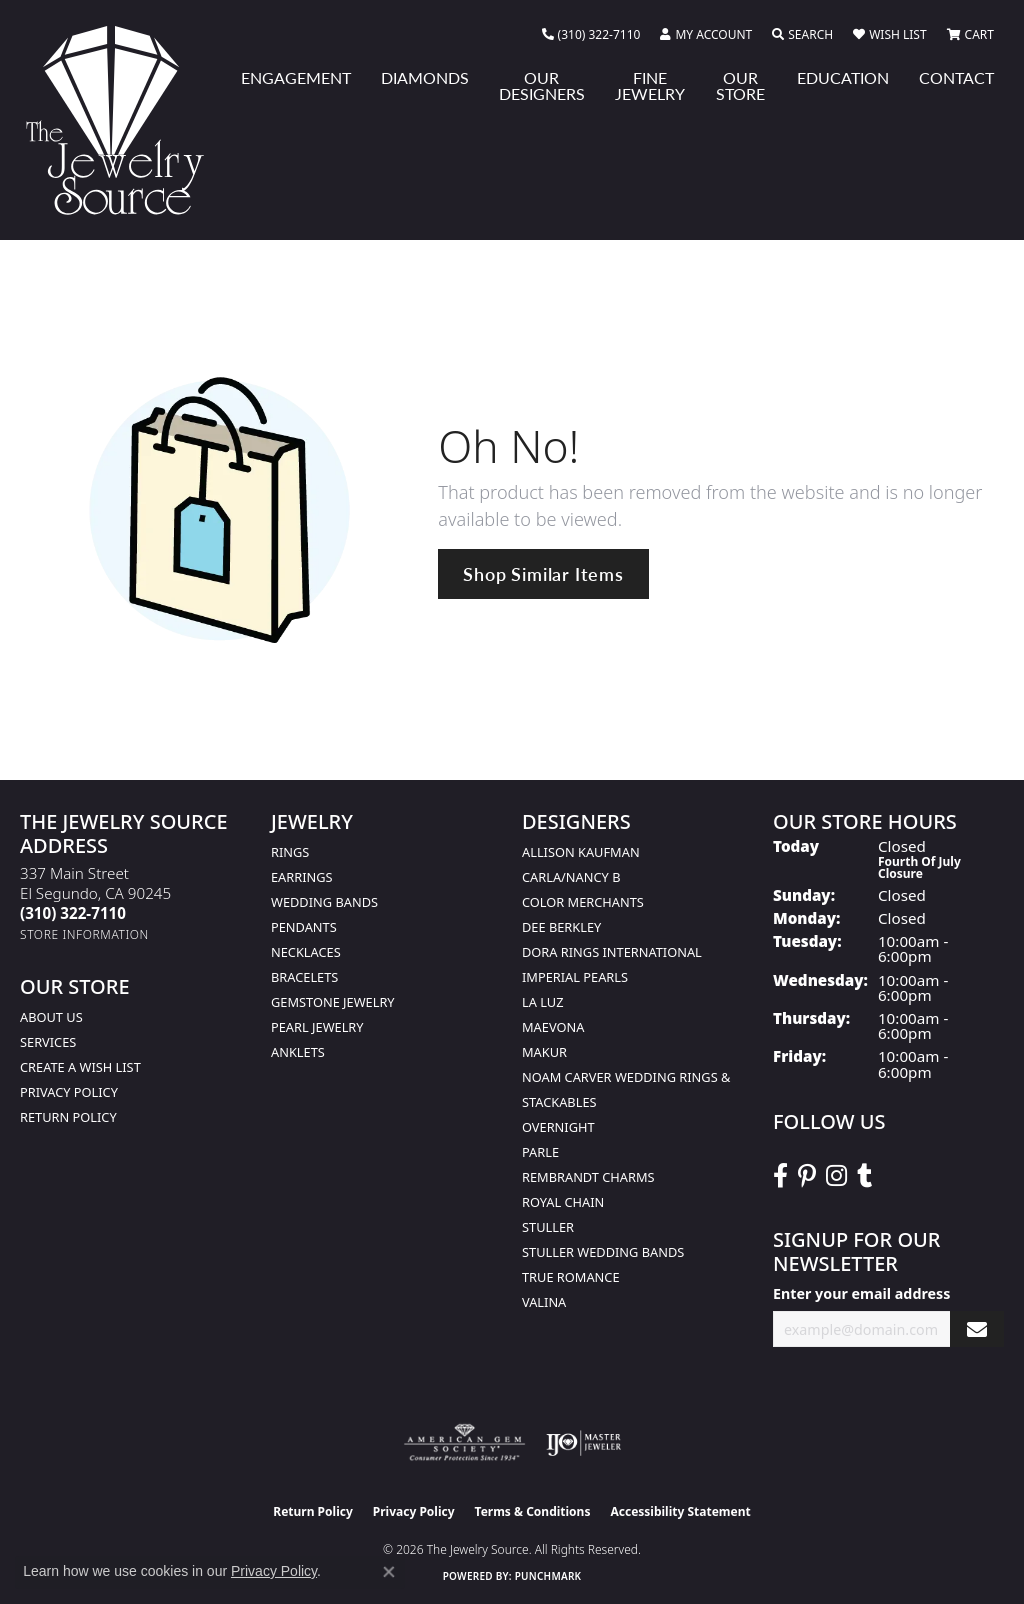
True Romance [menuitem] (571, 1277)
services (48, 1042)
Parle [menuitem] (540, 1152)
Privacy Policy (69, 1092)
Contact (956, 77)
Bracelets (304, 977)
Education (843, 77)
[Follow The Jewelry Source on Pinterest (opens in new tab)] (807, 1176)
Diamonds (425, 77)
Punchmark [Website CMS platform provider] (548, 1576)
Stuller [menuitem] (548, 1227)
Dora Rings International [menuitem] (612, 952)
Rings (290, 852)
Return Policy (68, 1117)
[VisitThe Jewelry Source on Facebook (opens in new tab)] (780, 1176)
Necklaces (306, 952)
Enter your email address (861, 1293)
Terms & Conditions (533, 1511)
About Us (51, 1017)
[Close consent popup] (389, 1572)
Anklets (298, 1052)
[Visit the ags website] (464, 1443)
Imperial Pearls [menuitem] (575, 977)
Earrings (302, 877)
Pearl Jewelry (317, 1027)
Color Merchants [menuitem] (583, 902)
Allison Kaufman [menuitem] (581, 852)
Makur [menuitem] (544, 1052)
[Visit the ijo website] (583, 1443)
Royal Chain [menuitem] (563, 1202)
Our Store (740, 85)
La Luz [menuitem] (542, 1002)
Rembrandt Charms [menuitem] (588, 1177)
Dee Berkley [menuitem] (561, 927)
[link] (591, 35)
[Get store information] (84, 934)
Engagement (296, 77)
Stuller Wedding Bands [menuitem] (603, 1252)
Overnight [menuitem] (558, 1127)
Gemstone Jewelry (333, 1002)
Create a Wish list (80, 1067)
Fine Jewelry (650, 85)
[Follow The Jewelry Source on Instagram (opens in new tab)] (836, 1176)
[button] (706, 35)
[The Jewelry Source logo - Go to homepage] (123, 120)
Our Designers (542, 85)
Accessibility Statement (680, 1511)
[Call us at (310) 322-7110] (73, 913)
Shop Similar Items (543, 573)
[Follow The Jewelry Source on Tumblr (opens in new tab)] (864, 1176)
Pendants (304, 927)
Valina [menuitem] (544, 1302)
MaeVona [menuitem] (553, 1027)
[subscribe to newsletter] (977, 1329)
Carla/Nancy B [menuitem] (571, 877)
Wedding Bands (324, 902)
